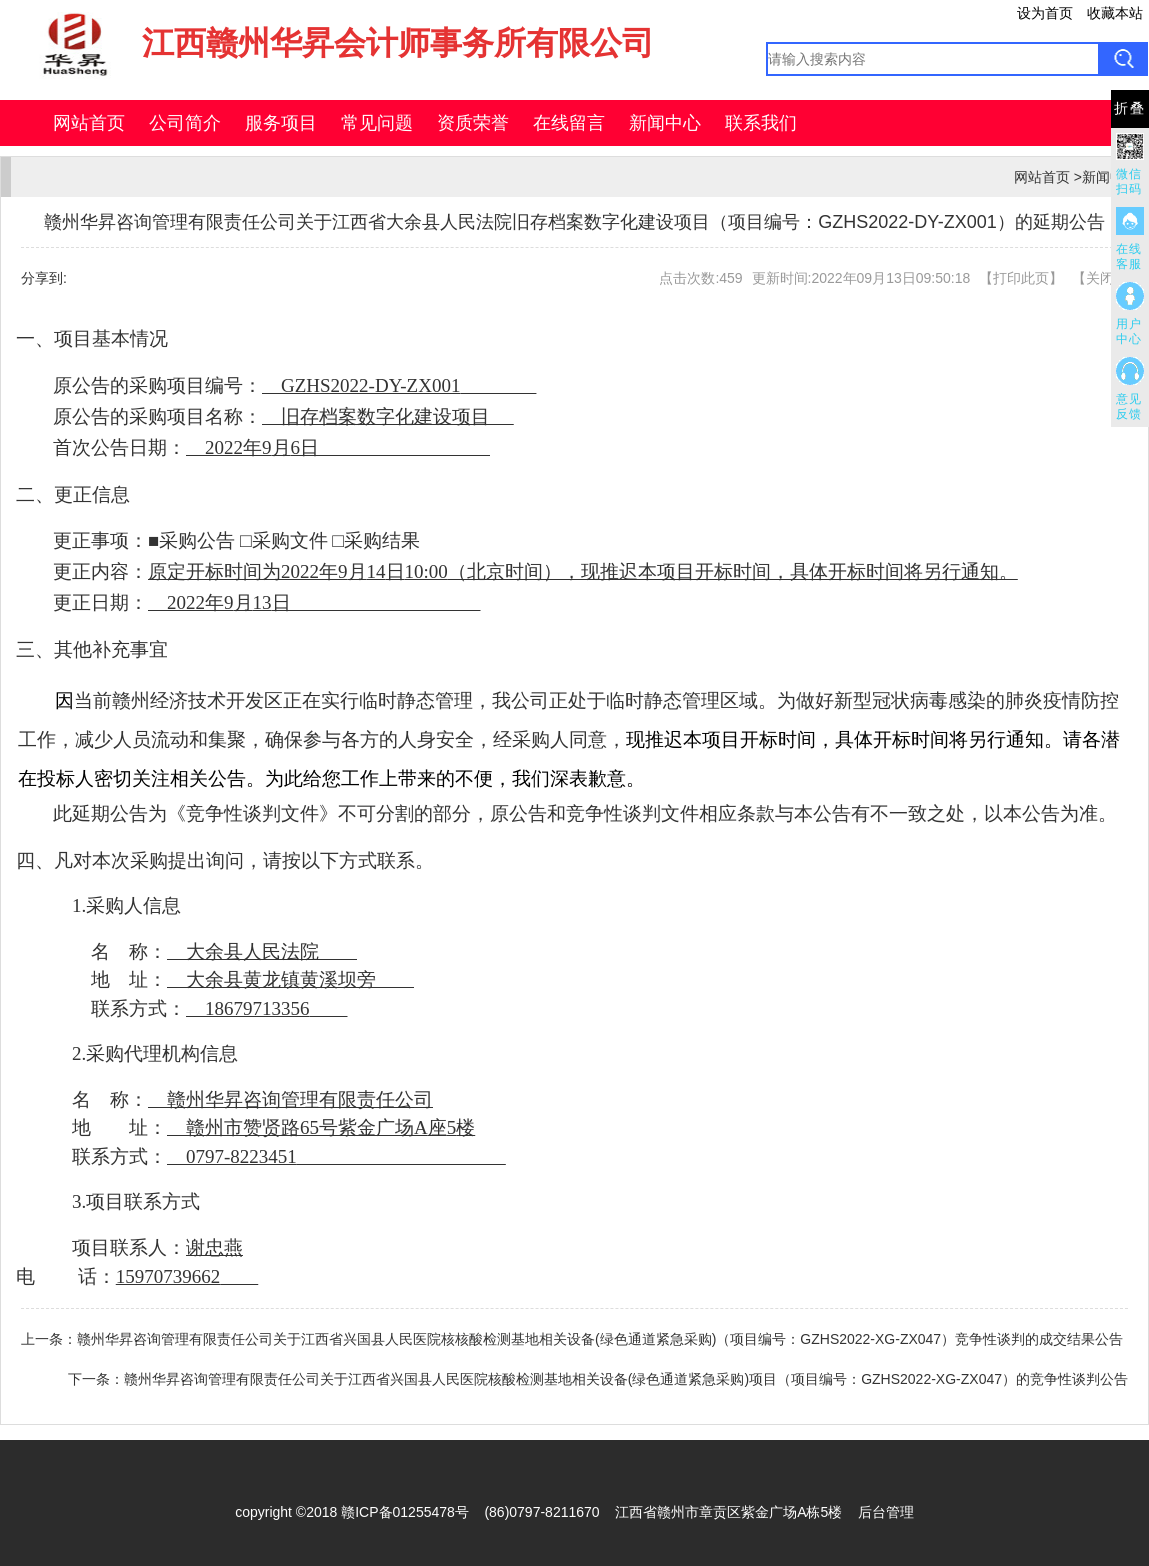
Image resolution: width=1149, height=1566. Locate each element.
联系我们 (761, 123)
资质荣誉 (473, 123)
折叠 (1130, 108)
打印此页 (1021, 278)
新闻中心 (665, 123)
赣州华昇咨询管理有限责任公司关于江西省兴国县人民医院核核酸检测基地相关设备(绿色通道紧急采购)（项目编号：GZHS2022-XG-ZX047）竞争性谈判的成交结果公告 (600, 1339)
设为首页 (1045, 13)
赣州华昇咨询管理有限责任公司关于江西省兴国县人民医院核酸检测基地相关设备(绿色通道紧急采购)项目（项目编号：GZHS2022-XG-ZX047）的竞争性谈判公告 (626, 1379)
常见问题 (377, 123)
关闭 (1100, 278)
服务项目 (281, 123)
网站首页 (89, 123)
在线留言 (569, 123)
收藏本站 (1115, 13)
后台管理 (886, 1512)
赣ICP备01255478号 (405, 1512)
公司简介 (185, 123)
